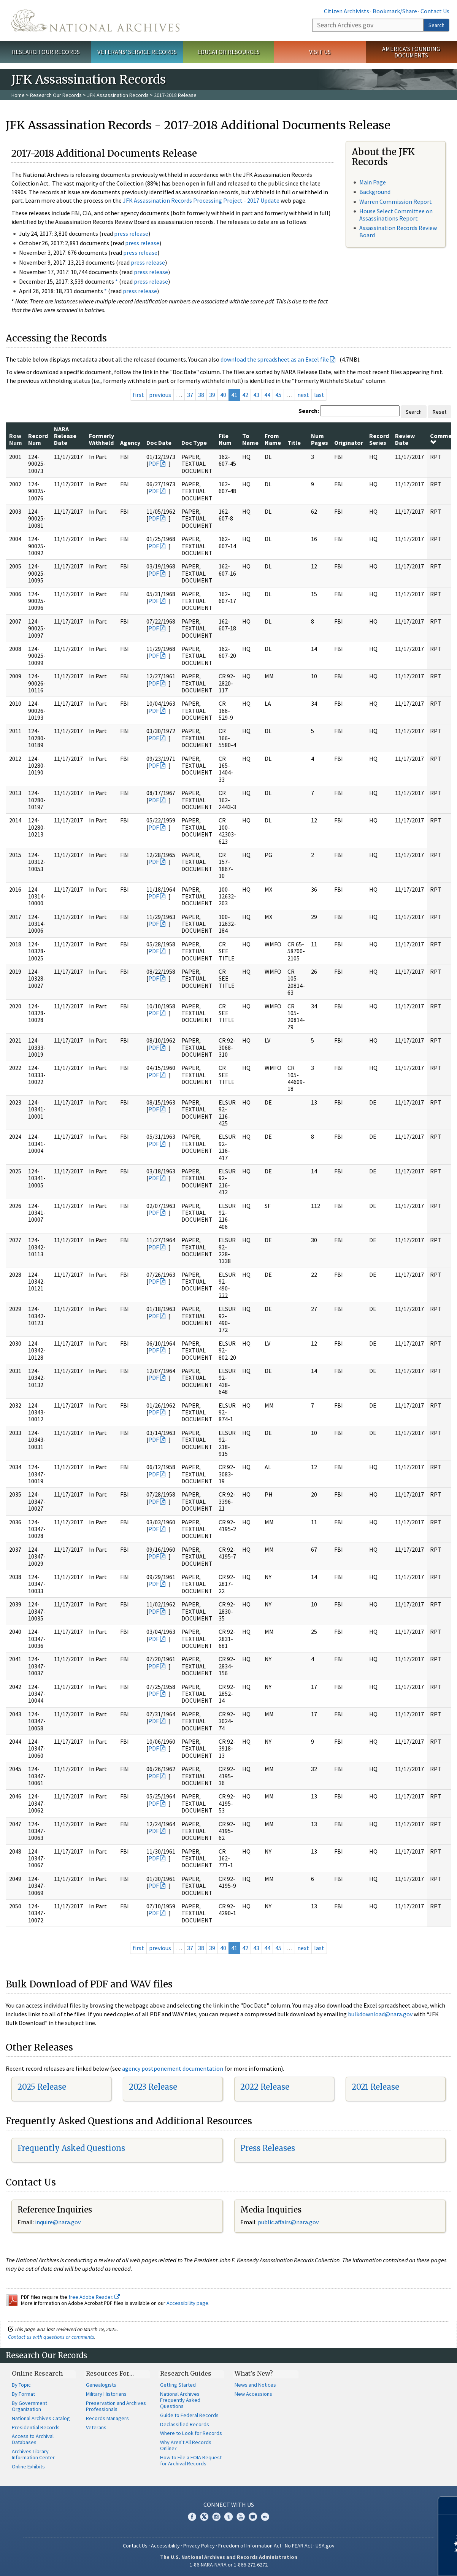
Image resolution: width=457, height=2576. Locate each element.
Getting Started (178, 2384)
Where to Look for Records (191, 2433)
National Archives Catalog (41, 2418)
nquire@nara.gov (58, 2222)
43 (256, 394)
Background (374, 191)
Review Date (405, 439)
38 (201, 394)
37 (190, 394)
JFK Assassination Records (118, 95)
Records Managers (107, 2418)
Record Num (38, 439)
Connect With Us (228, 2504)
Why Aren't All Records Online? (185, 2445)
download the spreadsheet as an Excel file (275, 359)
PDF (153, 463)
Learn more (389, 2562)
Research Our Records (46, 52)
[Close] (448, 2505)
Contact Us (435, 11)
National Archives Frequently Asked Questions (180, 2399)
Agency (130, 442)
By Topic (21, 2384)
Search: (308, 410)
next (303, 394)
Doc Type (194, 442)
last (319, 394)
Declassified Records (184, 2424)
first (138, 394)
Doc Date (158, 442)
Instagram (216, 2516)
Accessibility (165, 2545)
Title (294, 442)
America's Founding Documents (411, 52)
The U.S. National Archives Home (95, 21)
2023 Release (153, 2087)
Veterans (96, 2427)
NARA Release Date (65, 436)
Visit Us (320, 52)
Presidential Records (36, 2427)
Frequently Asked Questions (71, 2148)
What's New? (254, 2373)
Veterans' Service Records (137, 52)
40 (223, 394)
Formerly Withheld (101, 439)
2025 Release (41, 2087)
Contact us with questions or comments (51, 2336)
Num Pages (319, 439)
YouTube (240, 2516)
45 (278, 394)
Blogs (252, 2516)
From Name (273, 439)
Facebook (192, 2516)
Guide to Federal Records (189, 2415)
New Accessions (253, 2393)
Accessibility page (187, 2303)
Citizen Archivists (346, 11)
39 (212, 394)
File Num (225, 439)
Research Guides (185, 2373)
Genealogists (101, 2384)
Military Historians (106, 2393)
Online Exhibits (28, 2466)
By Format (23, 2393)
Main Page (372, 182)
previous (160, 394)
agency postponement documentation (172, 2068)
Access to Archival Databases (33, 2439)
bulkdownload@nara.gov (380, 2014)
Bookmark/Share (395, 11)
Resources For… (110, 2373)
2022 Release (264, 2087)
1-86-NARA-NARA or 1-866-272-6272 (229, 2564)
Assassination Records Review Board (398, 231)
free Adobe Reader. (94, 2296)
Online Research (37, 2373)
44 (267, 394)
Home (18, 95)
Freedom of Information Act (249, 2545)
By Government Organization (29, 2406)
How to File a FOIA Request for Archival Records (191, 2460)
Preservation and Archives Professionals (116, 2406)
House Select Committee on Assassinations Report (396, 214)
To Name (250, 439)
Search (436, 25)
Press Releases (267, 2148)
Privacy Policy (199, 2545)
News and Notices (255, 2384)
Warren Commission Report (395, 201)
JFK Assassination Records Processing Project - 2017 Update (201, 200)
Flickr (265, 2516)
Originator (348, 442)
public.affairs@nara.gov (288, 2222)
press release (131, 233)
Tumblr (228, 2516)
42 (245, 394)
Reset (439, 411)
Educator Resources (228, 52)
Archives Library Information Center (33, 2454)
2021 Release (375, 2087)
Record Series (379, 439)
